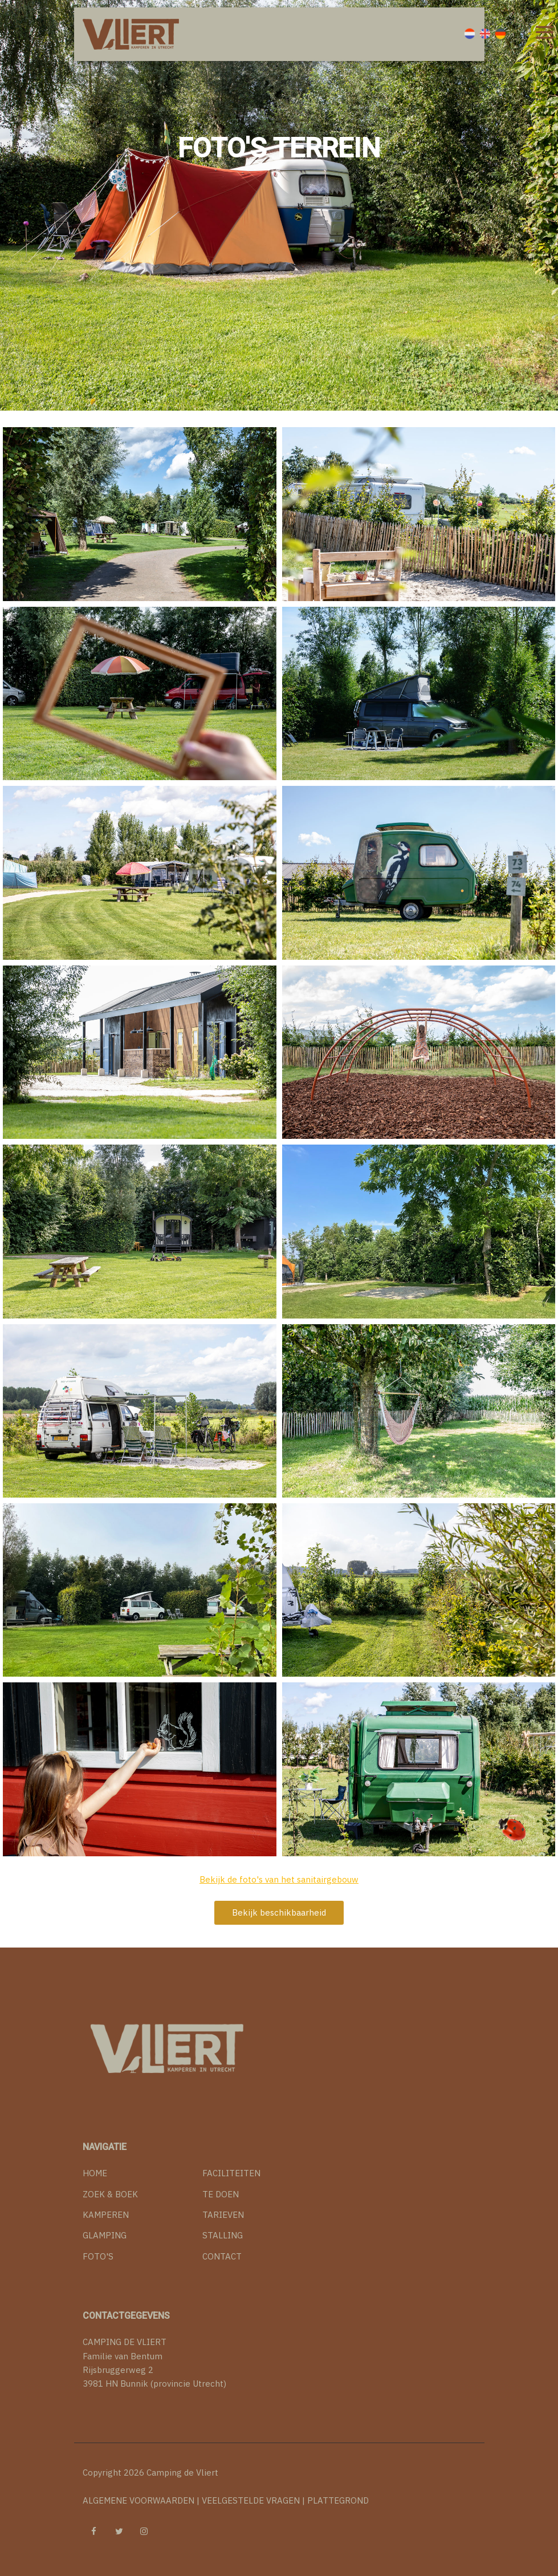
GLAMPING (105, 2235)
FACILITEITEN (231, 2173)
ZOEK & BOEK (110, 2194)
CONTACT (222, 2256)
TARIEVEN (223, 2214)
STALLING (222, 2235)
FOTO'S (98, 2256)
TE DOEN (220, 2194)
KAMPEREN (106, 2214)
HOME (95, 2173)
